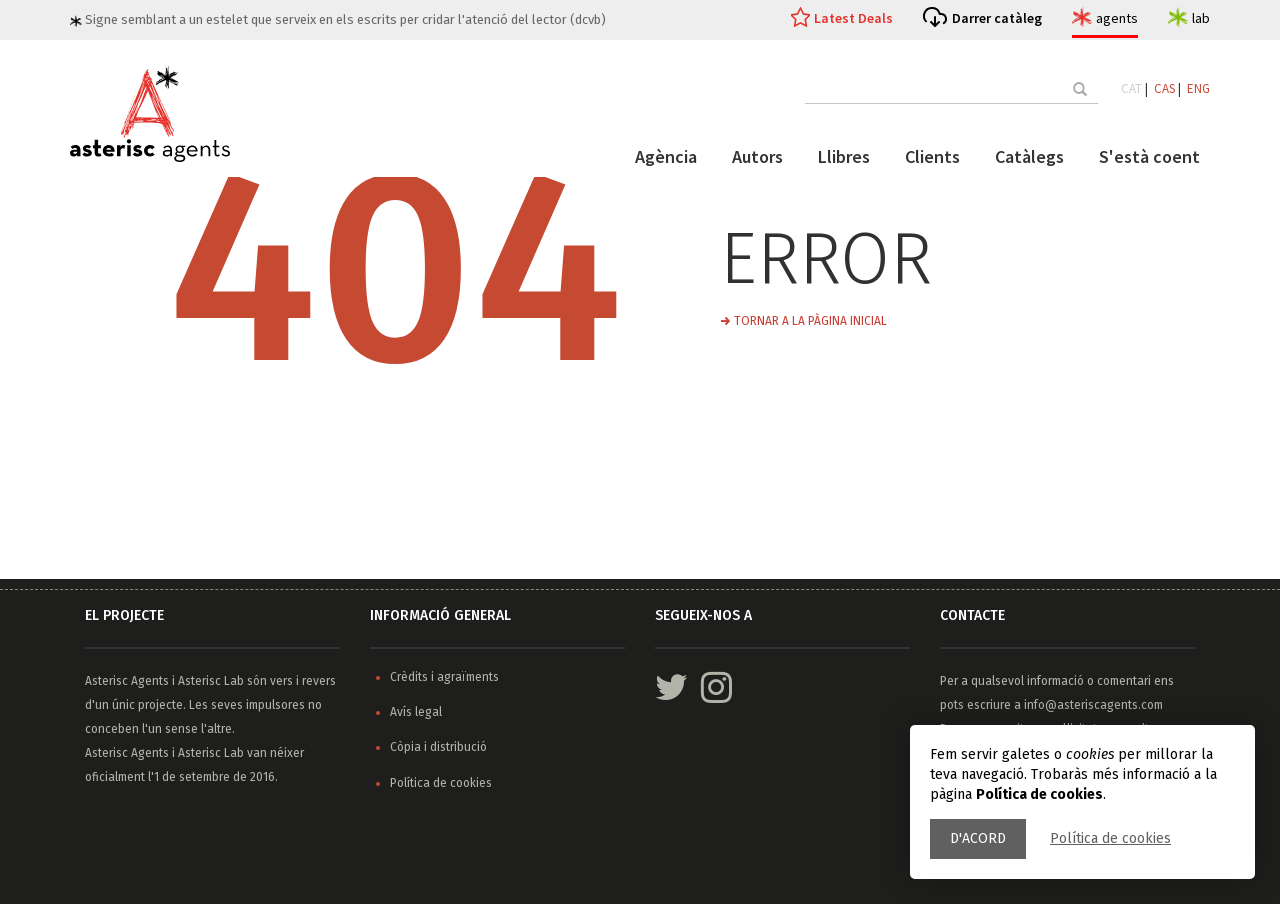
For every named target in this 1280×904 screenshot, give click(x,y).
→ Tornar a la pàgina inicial (803, 321)
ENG (1198, 88)
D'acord (978, 838)
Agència (666, 156)
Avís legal (416, 712)
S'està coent (1149, 156)
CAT (1131, 88)
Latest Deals (853, 18)
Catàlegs (1029, 156)
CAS (1164, 88)
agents (1117, 18)
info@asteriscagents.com (1093, 705)
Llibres (844, 156)
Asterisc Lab (211, 681)
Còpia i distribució (438, 747)
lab (1201, 18)
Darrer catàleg (997, 18)
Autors (757, 156)
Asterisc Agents (127, 681)
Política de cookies (1110, 838)
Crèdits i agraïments (444, 677)
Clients (932, 156)
